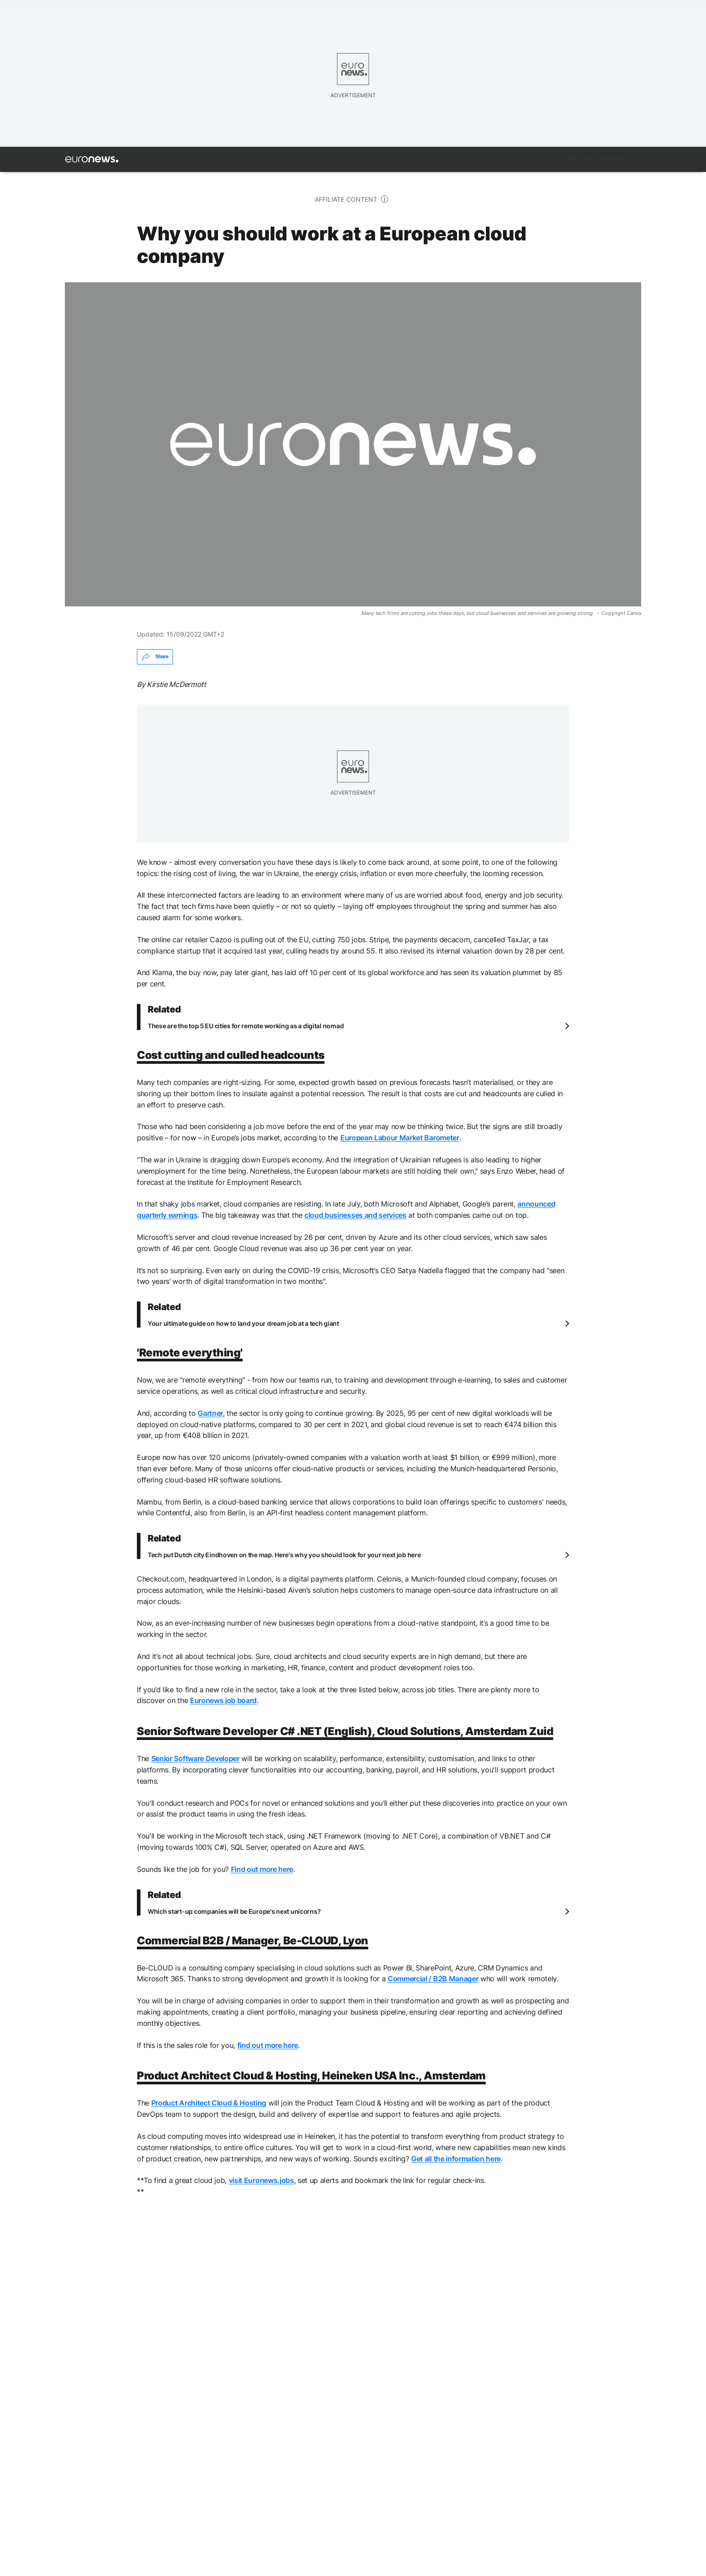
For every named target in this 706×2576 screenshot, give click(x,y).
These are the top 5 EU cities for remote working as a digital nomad (246, 1026)
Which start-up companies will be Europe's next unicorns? (234, 1911)
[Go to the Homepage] (92, 159)
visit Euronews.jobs (261, 2180)
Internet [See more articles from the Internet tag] (442, 2342)
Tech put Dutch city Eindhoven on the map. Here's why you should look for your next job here (284, 1555)
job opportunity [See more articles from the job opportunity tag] (100, 2342)
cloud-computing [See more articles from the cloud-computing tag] (294, 2342)
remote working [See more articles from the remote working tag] (174, 2342)
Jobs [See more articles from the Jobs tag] (233, 2342)
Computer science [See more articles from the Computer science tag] (376, 2342)
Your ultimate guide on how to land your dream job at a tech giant (243, 1323)
